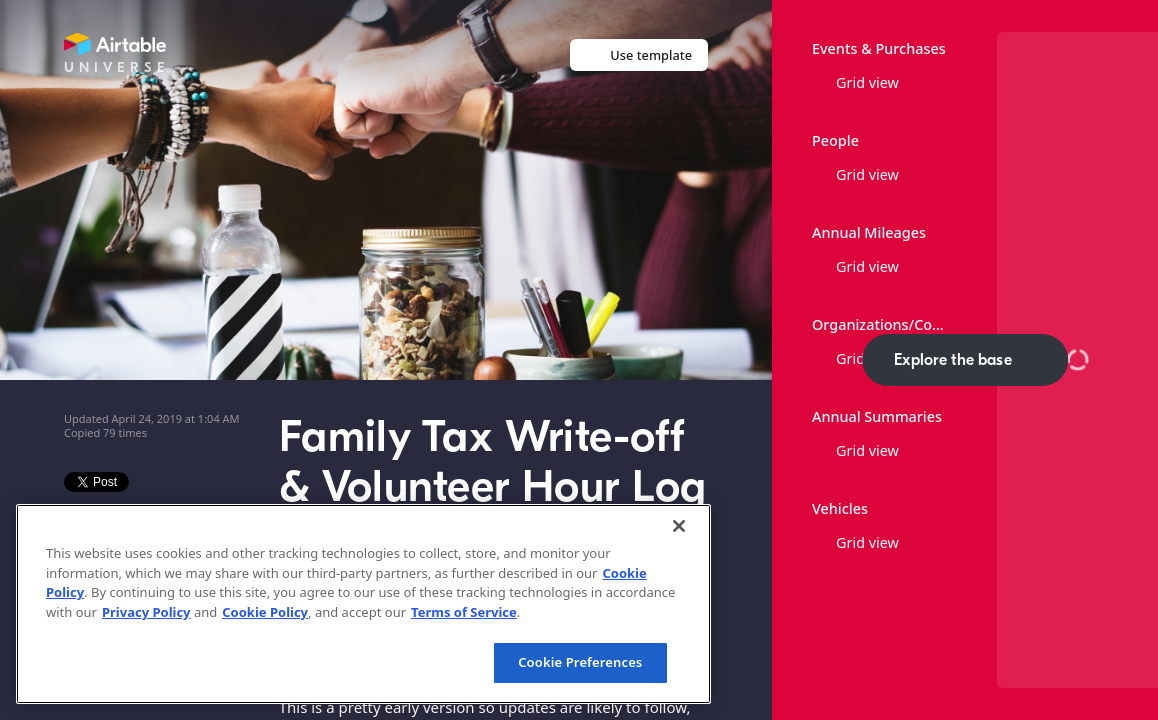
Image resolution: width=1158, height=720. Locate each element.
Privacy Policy (146, 612)
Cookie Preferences (580, 662)
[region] (363, 604)
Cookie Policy (265, 612)
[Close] (679, 526)
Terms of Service (464, 612)
